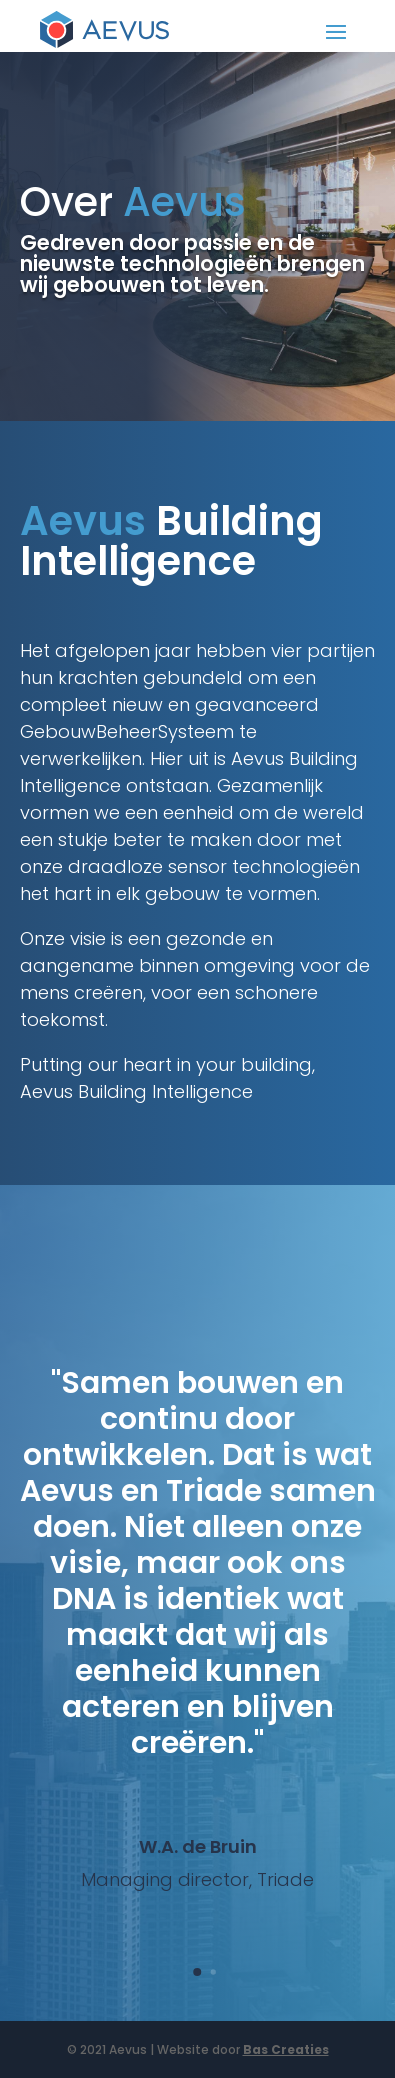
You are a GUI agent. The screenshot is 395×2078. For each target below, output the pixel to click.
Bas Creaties (286, 2049)
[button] (198, 1972)
